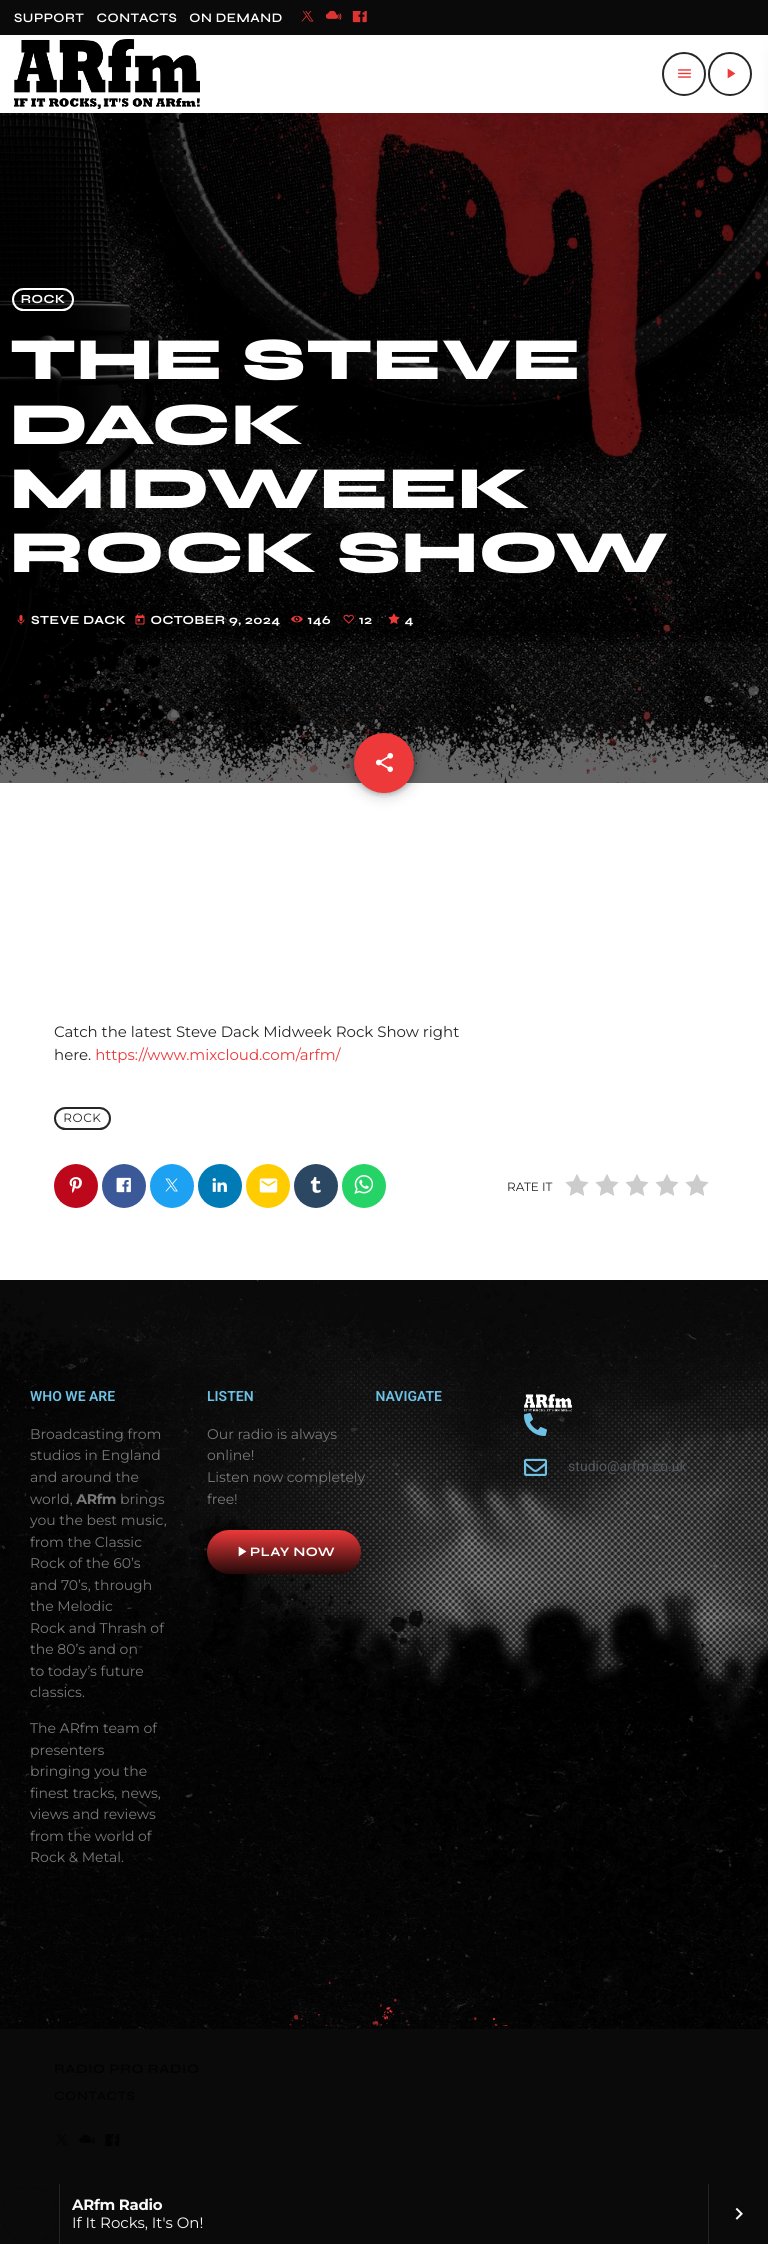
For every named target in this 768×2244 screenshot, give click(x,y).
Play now (284, 1552)
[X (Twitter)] (308, 18)
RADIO (81, 2069)
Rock (43, 299)
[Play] (730, 74)
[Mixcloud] (334, 18)
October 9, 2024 (209, 621)
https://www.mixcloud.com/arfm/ (217, 1054)
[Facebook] (360, 18)
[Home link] (107, 74)
